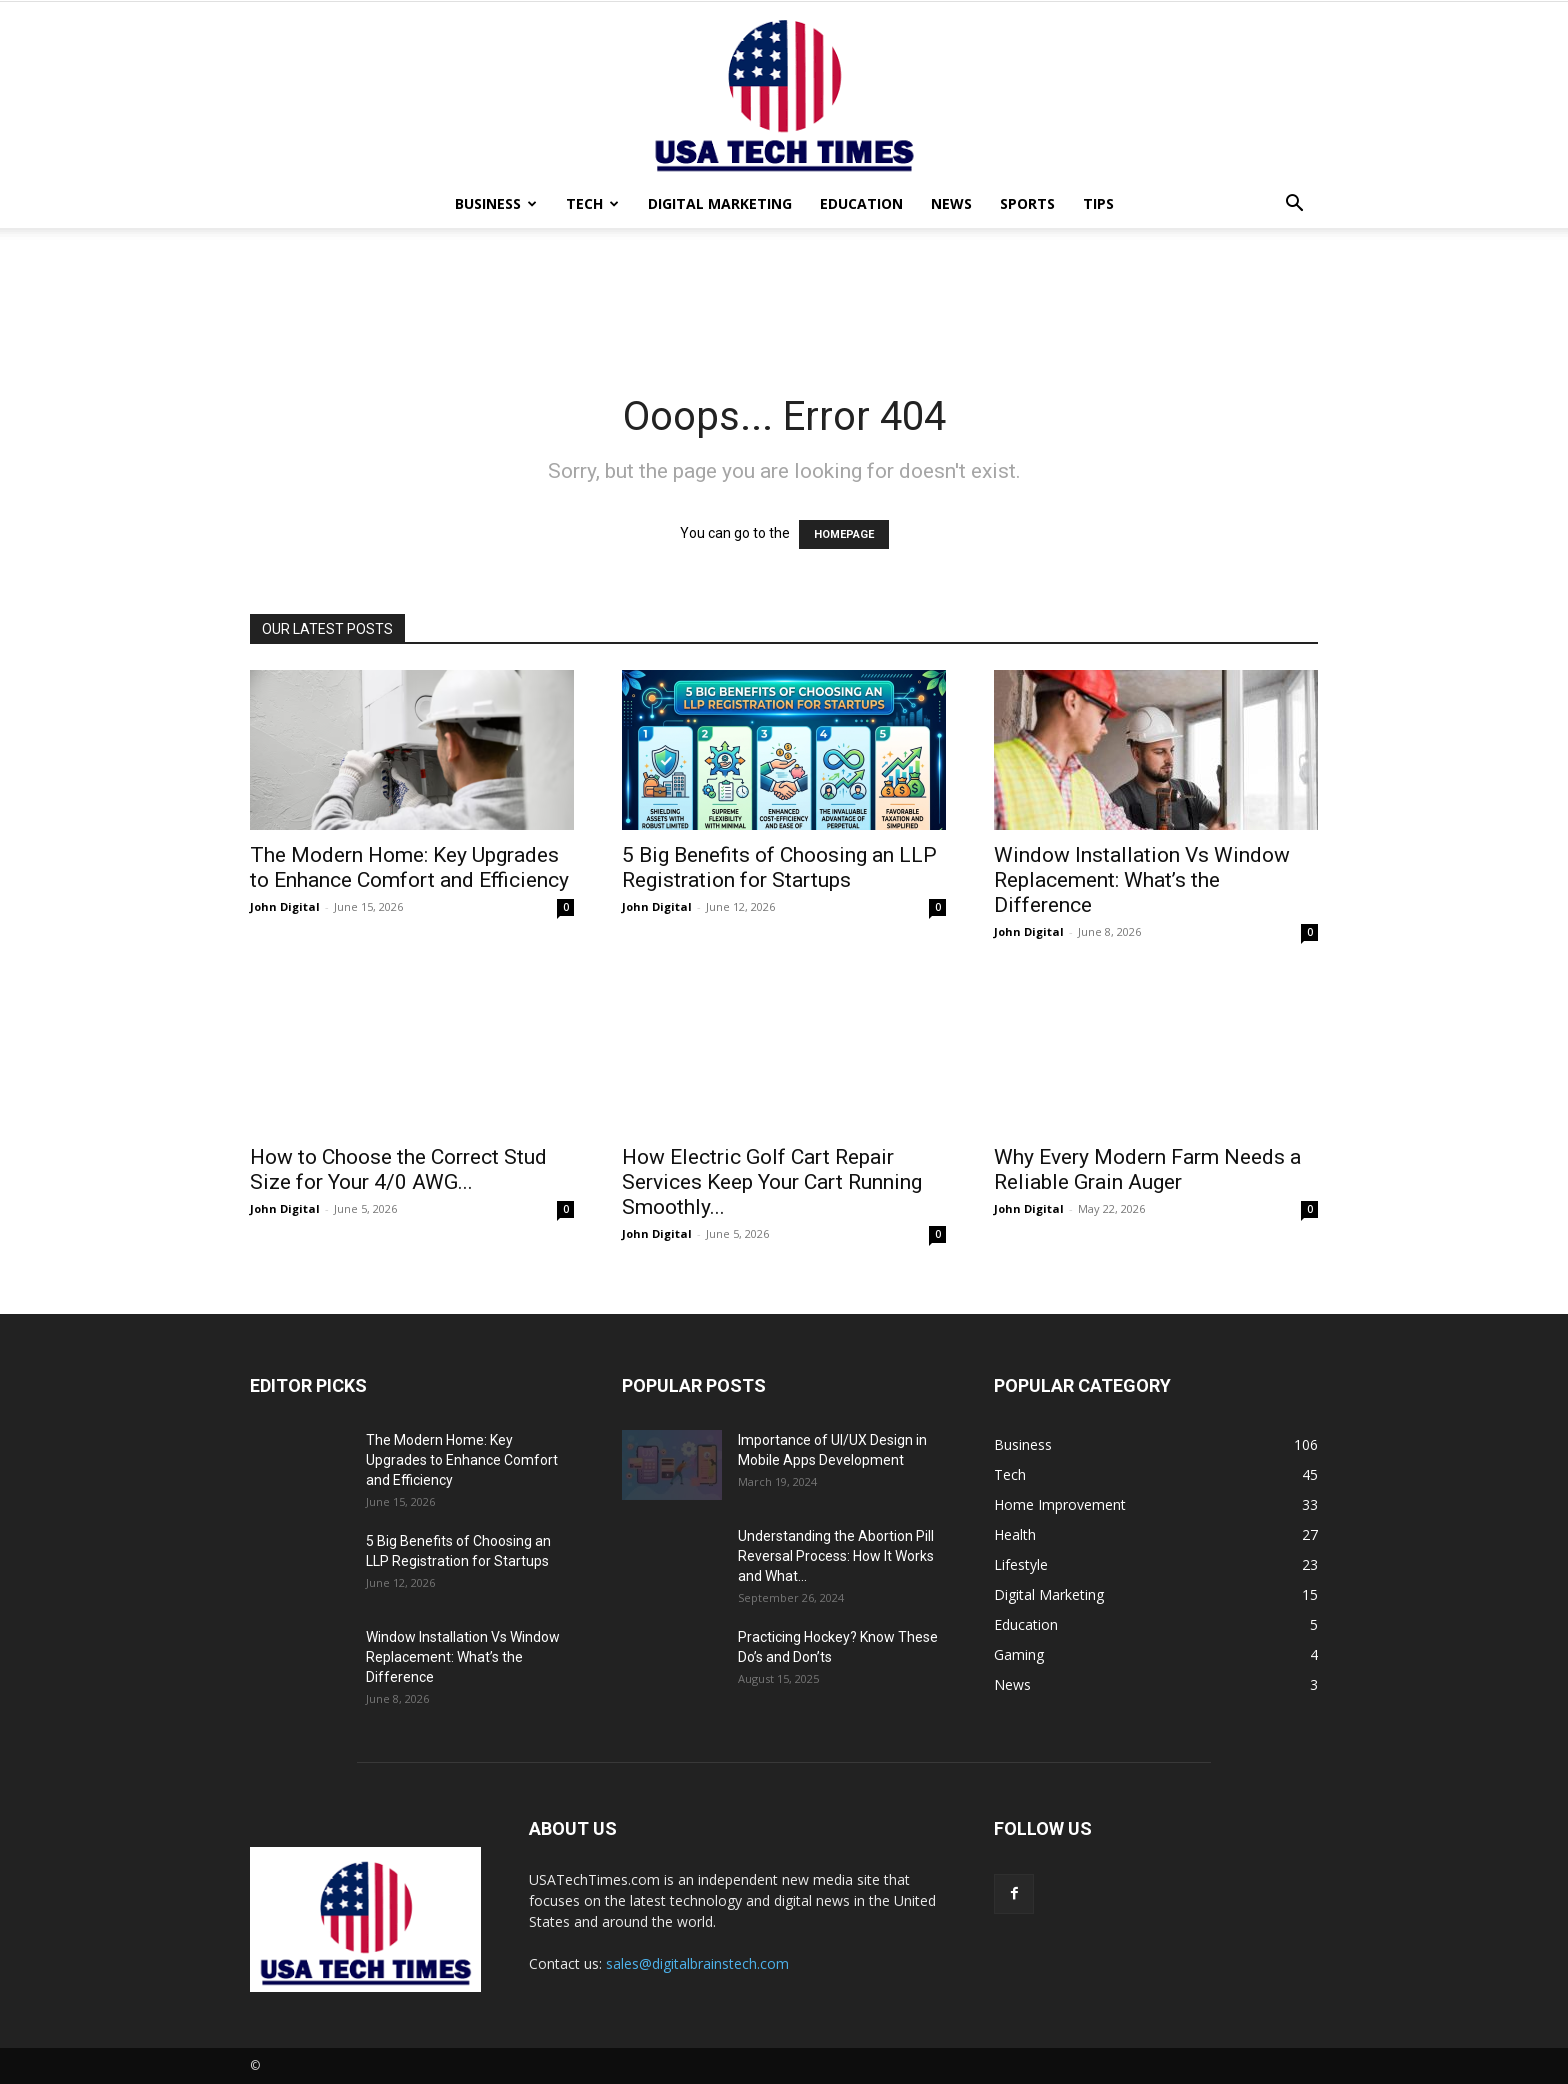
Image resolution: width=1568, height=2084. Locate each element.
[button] (1294, 205)
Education (861, 203)
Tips (1098, 203)
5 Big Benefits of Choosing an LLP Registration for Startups (779, 867)
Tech (592, 203)
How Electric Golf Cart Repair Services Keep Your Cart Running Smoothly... (772, 1182)
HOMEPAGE (844, 534)
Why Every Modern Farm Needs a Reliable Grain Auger (1147, 1169)
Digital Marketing (720, 203)
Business (496, 203)
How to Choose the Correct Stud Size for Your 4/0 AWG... (398, 1169)
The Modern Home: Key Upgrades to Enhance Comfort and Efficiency (409, 867)
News (951, 203)
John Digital (285, 906)
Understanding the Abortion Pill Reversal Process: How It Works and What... (836, 1556)
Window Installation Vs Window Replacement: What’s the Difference (1142, 880)
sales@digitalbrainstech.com (697, 1963)
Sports (1027, 203)
